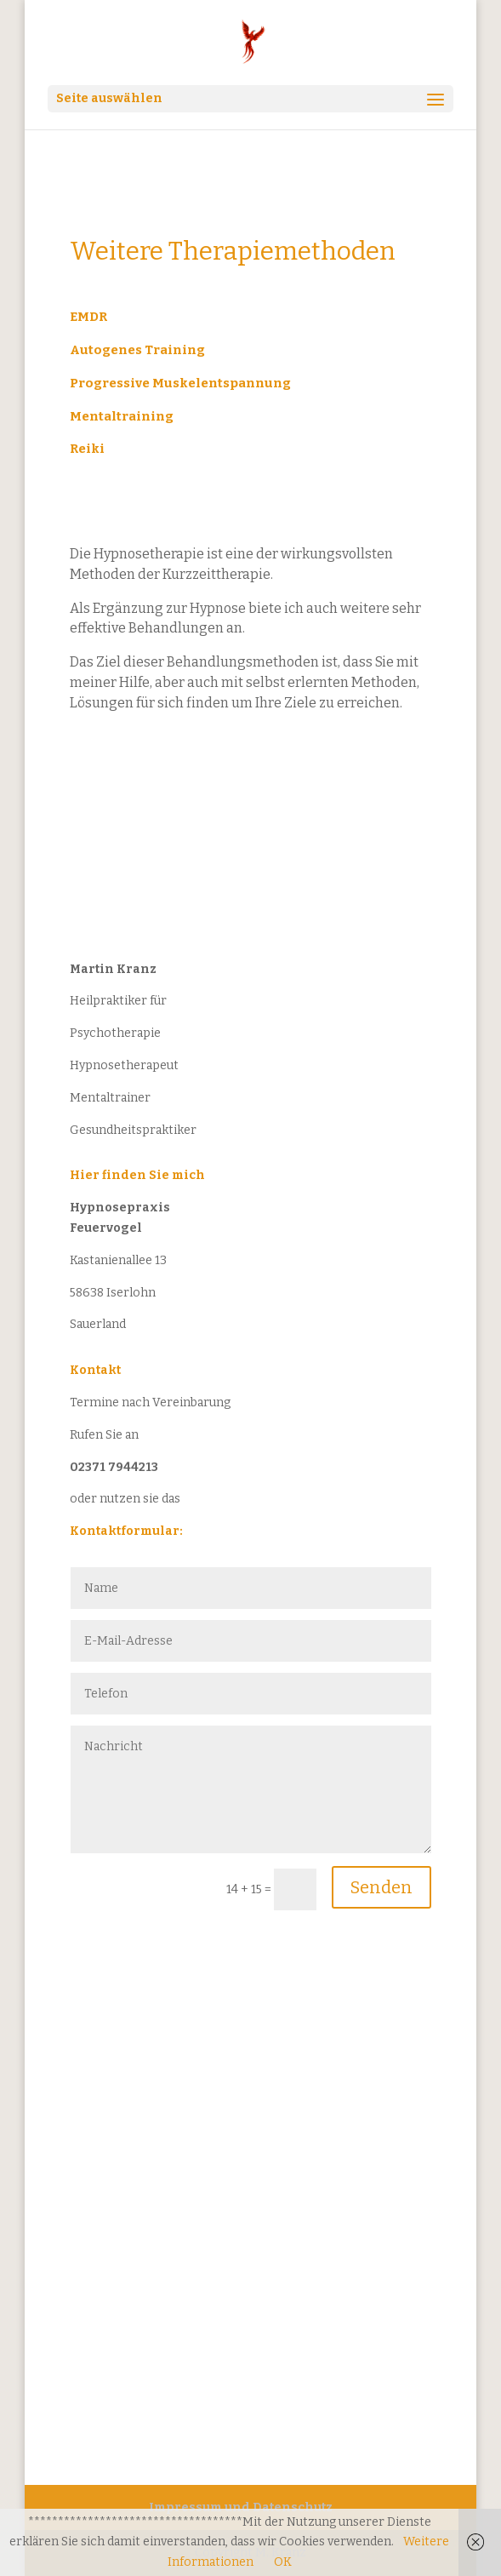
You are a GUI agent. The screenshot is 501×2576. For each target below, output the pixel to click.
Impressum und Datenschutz (241, 2507)
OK (283, 2562)
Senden (381, 1887)
